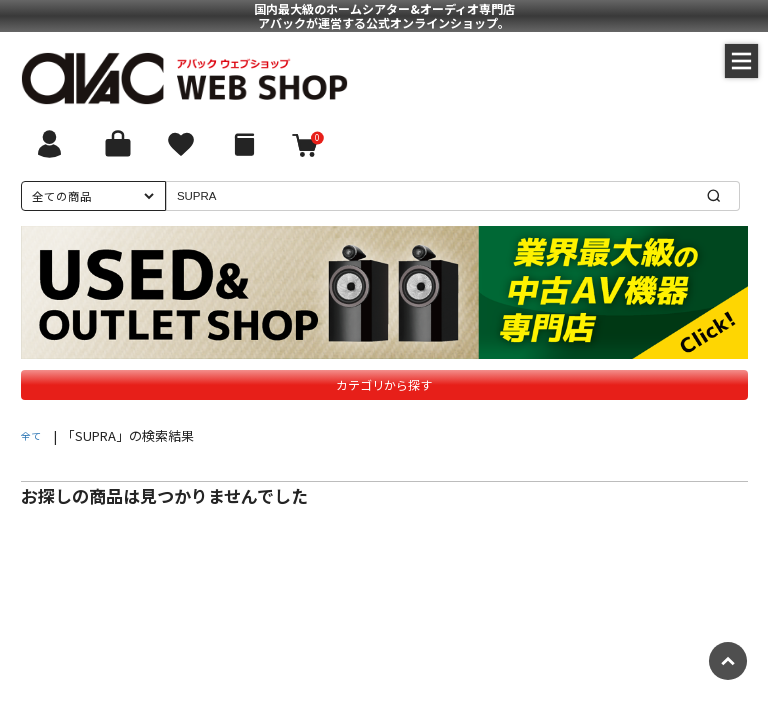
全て (31, 435)
